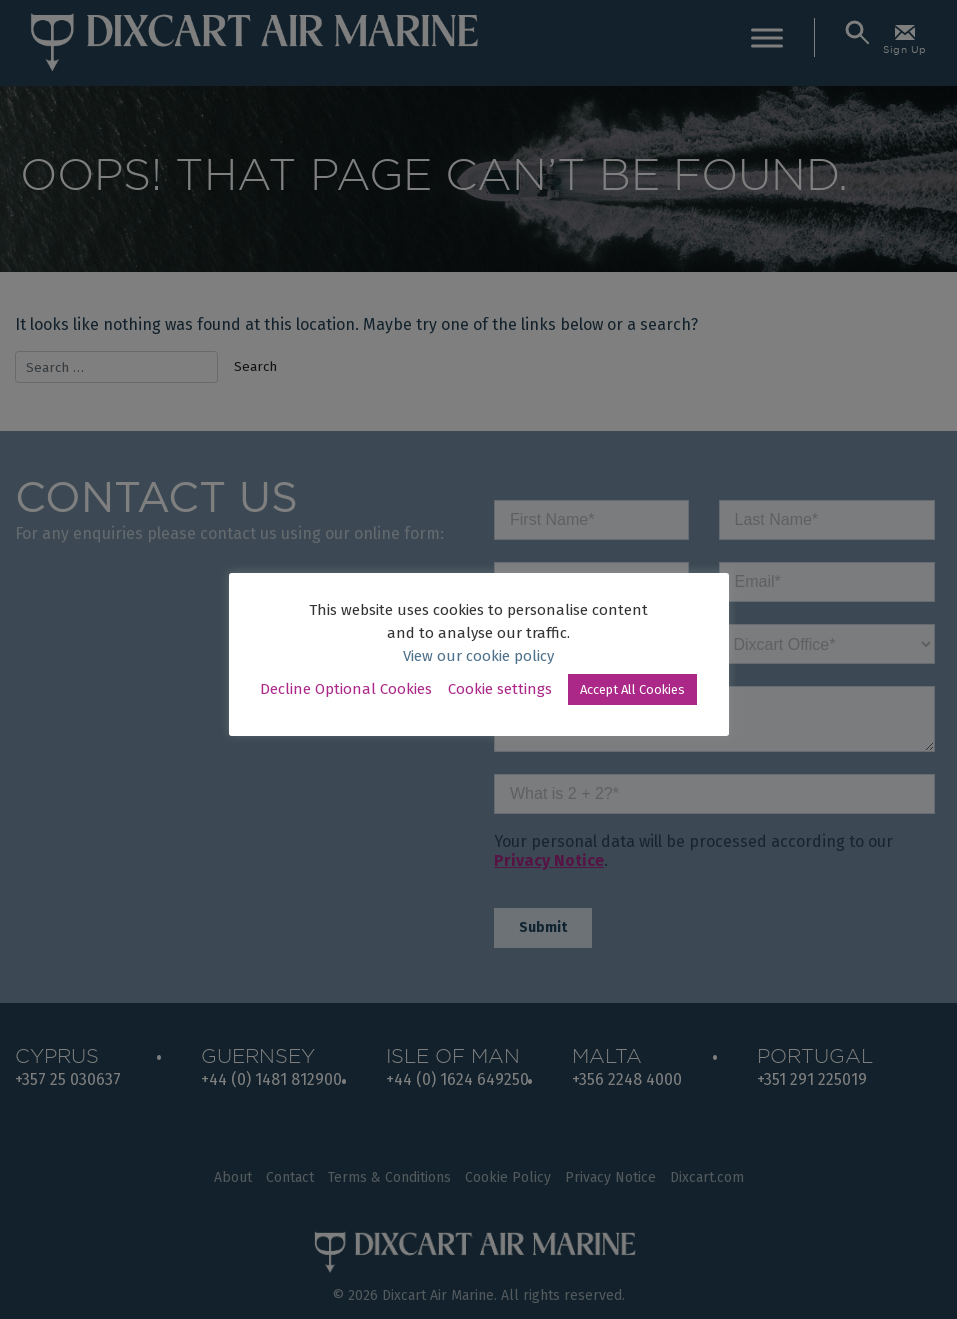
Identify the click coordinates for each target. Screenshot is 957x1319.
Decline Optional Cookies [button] (346, 689)
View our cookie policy (478, 656)
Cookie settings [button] (500, 689)
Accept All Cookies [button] (632, 689)
